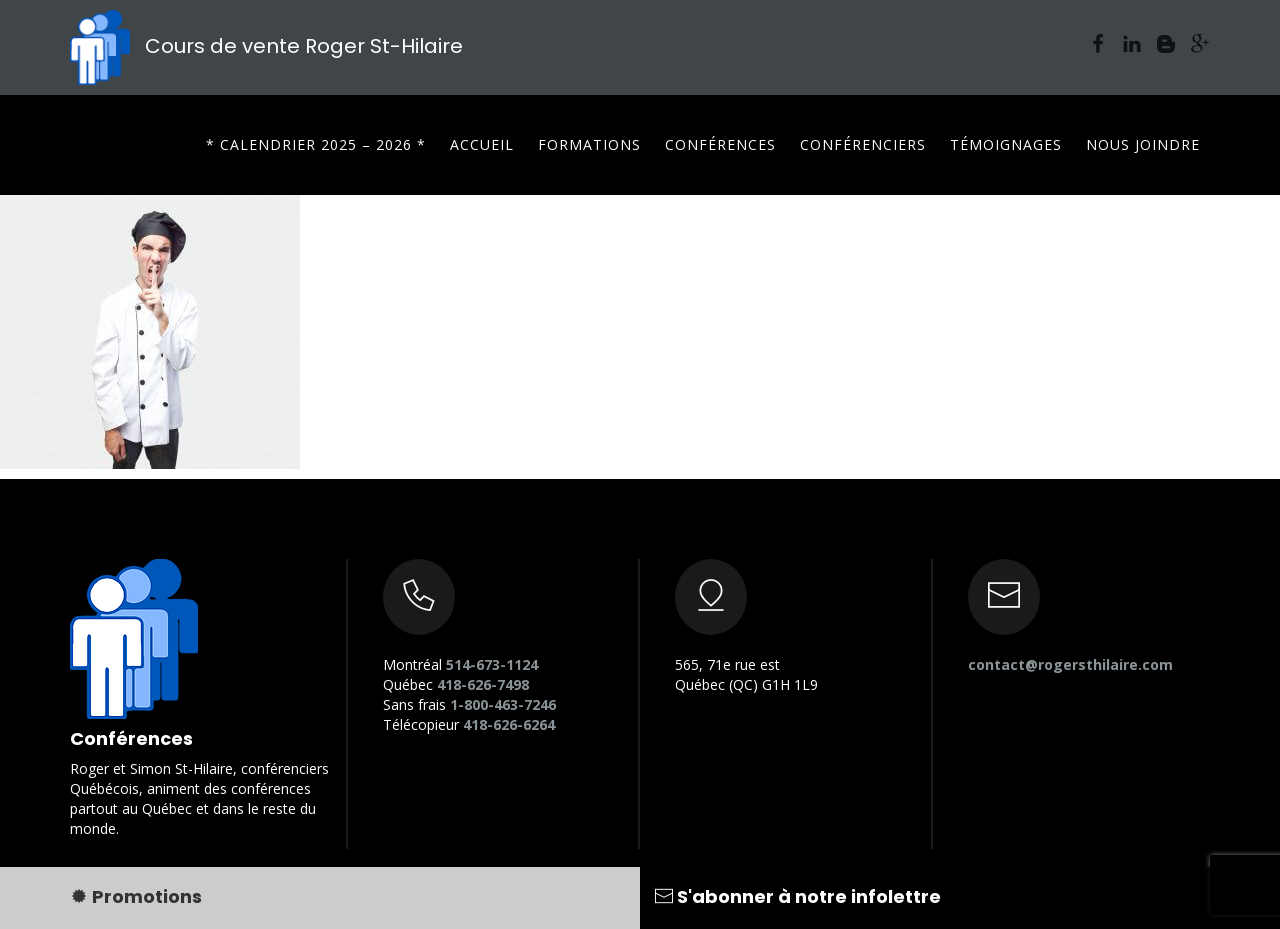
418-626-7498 (483, 684)
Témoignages (1006, 144)
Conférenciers (863, 144)
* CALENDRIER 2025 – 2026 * (316, 144)
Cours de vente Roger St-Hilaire (266, 46)
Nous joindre (1143, 144)
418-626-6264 (509, 724)
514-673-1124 (492, 664)
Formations (589, 144)
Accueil (482, 144)
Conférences (720, 144)
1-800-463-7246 (503, 704)
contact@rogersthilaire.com (1070, 664)
